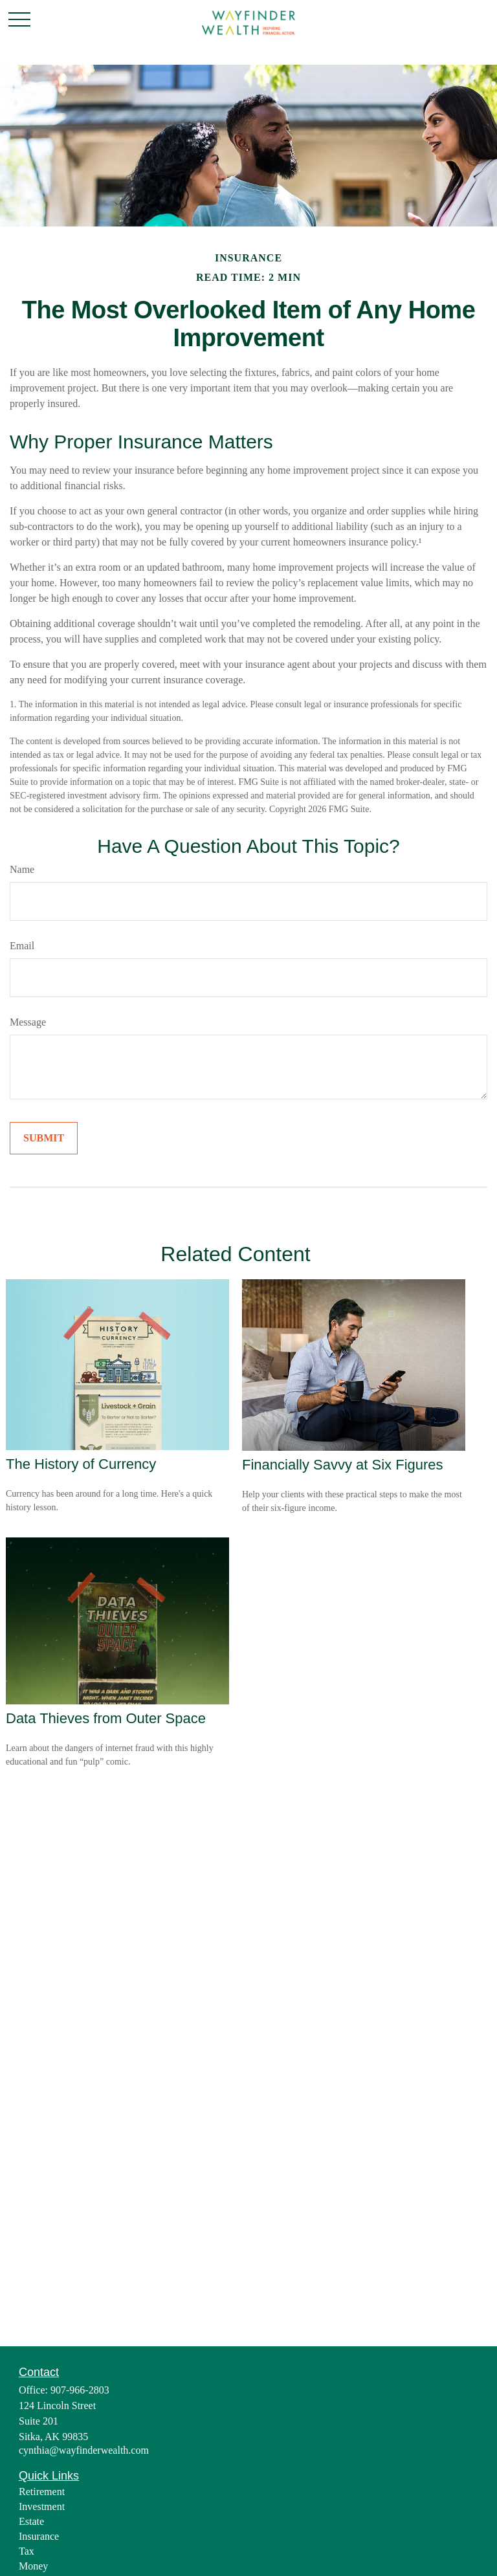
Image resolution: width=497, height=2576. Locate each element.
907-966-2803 (79, 2389)
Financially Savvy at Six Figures (342, 1465)
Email (22, 945)
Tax (26, 2551)
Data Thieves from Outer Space (106, 1718)
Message (28, 1022)
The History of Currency (81, 1464)
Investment (42, 2506)
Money (33, 2565)
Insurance (39, 2536)
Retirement (42, 2491)
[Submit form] (44, 1138)
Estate (31, 2521)
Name (22, 869)
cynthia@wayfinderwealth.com (84, 2450)
